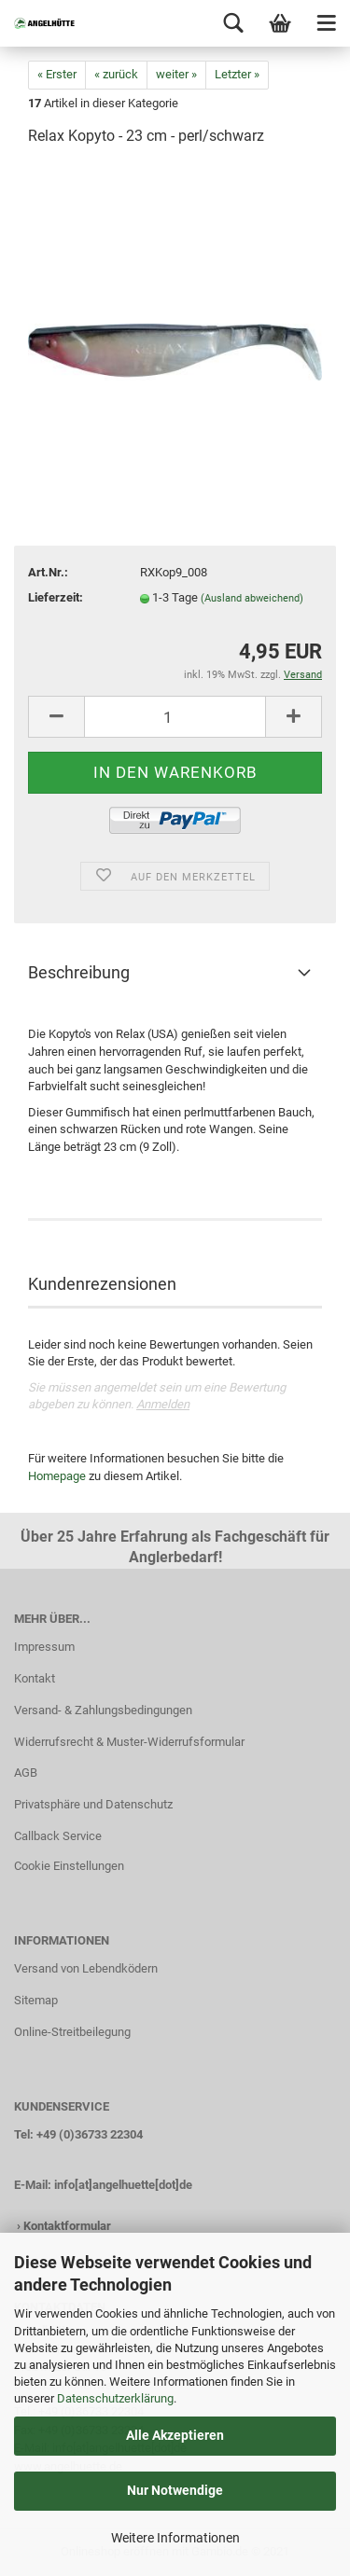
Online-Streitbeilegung (72, 2032)
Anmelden (162, 1404)
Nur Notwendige (175, 2490)
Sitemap (36, 2000)
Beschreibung (79, 972)
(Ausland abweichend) (252, 598)
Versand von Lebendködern (86, 1968)
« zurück (116, 74)
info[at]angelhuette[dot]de (123, 2185)
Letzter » (237, 74)
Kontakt (34, 1678)
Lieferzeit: (55, 597)
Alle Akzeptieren (175, 2435)
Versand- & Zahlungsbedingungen (103, 1710)
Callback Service (58, 1836)
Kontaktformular (67, 2226)
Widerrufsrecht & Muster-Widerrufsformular (129, 1742)
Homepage (57, 1476)
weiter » (176, 74)
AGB (25, 1773)
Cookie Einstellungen (69, 1866)
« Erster (57, 74)
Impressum (44, 1647)
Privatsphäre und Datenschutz (93, 1804)
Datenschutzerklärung (115, 2398)
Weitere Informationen (175, 2537)
